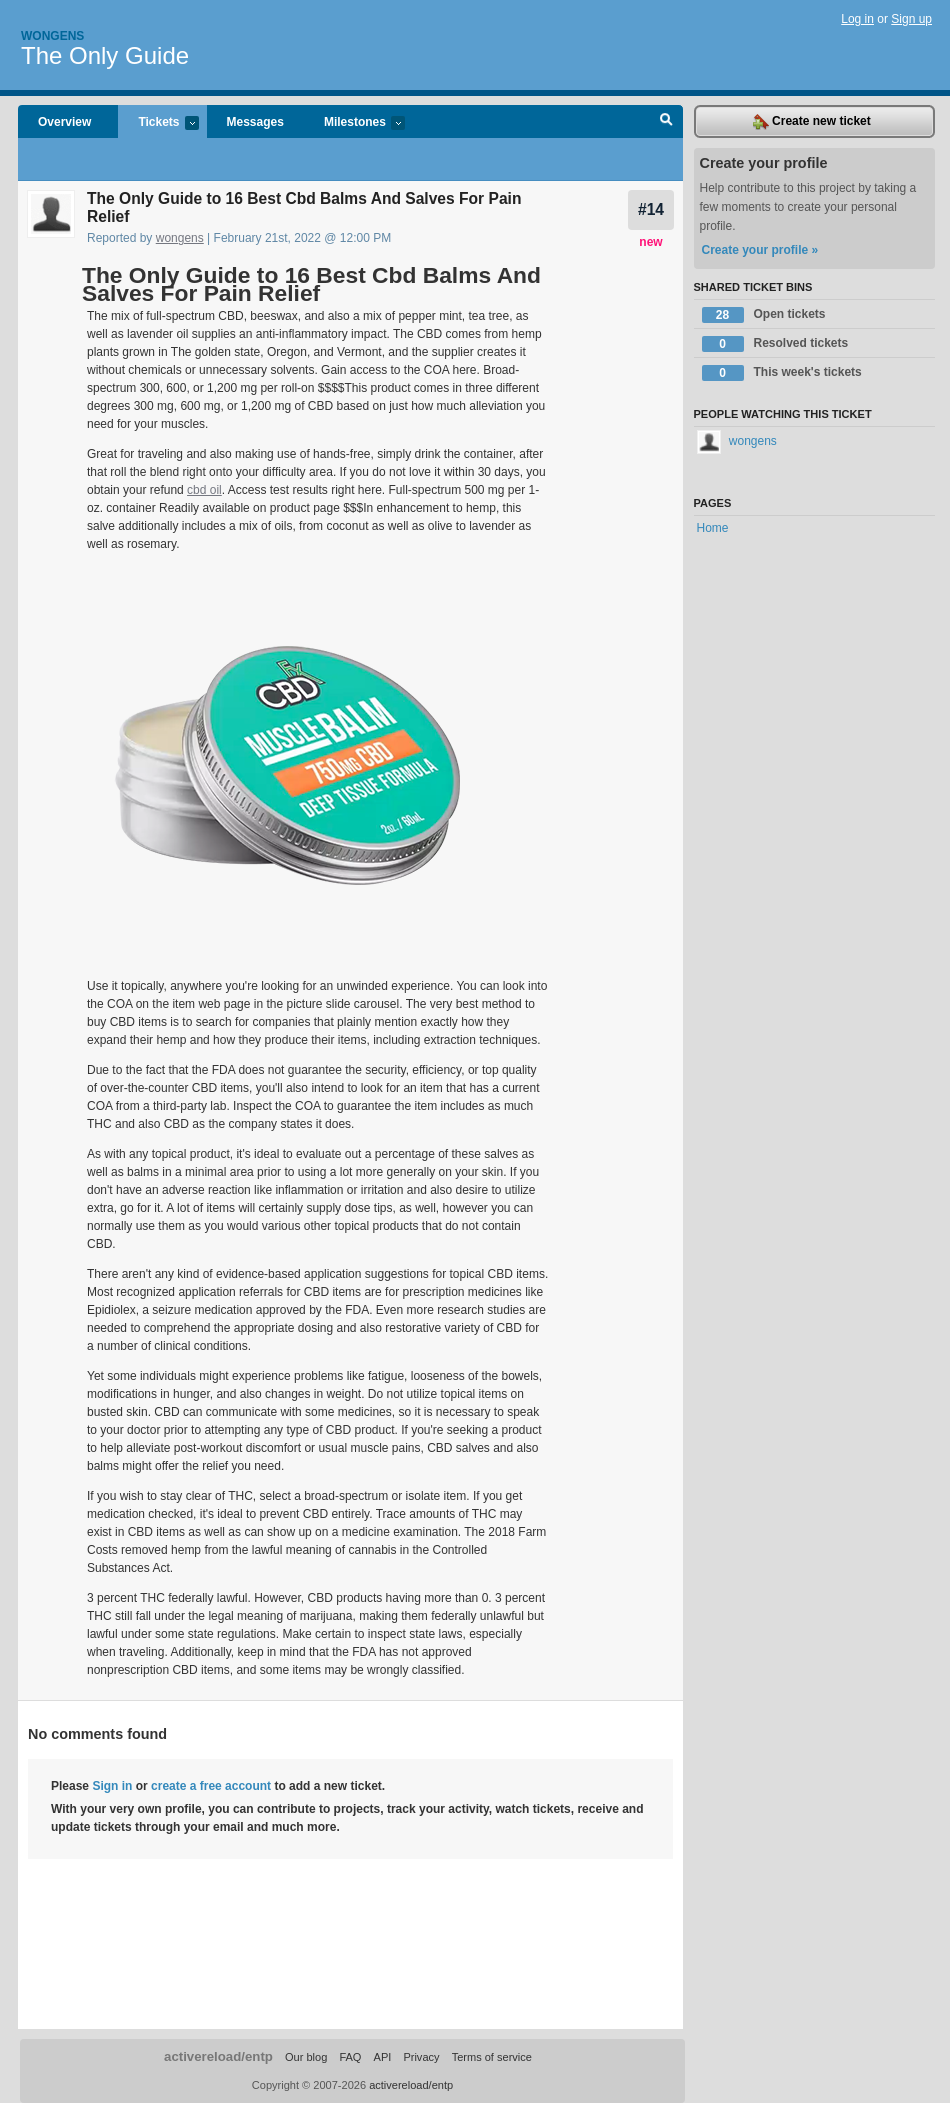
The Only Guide (105, 55)
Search (666, 122)
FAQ (350, 2057)
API (383, 2057)
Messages (255, 122)
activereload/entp (218, 2056)
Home (713, 528)
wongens (180, 238)
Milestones (354, 123)
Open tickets (764, 315)
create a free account (211, 1786)
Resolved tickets (775, 344)
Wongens (52, 36)
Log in (857, 19)
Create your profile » (760, 250)
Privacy (421, 2057)
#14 (651, 209)
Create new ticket (812, 122)
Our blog (306, 2057)
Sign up (911, 19)
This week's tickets (782, 373)
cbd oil (204, 490)
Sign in (112, 1786)
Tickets (158, 123)
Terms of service (492, 2057)
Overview (64, 122)
